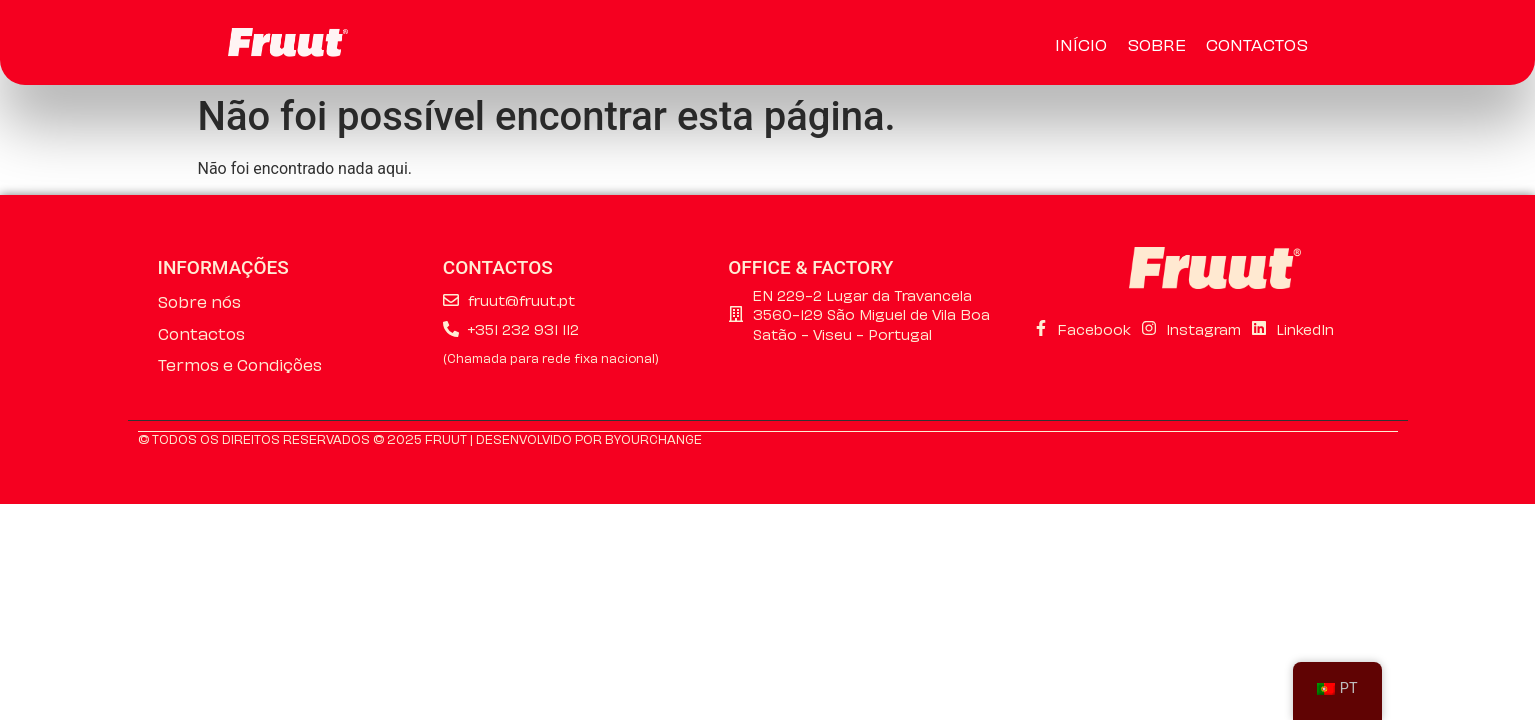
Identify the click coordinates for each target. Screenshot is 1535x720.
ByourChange (653, 438)
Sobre (1156, 43)
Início (1081, 43)
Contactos (1257, 43)
